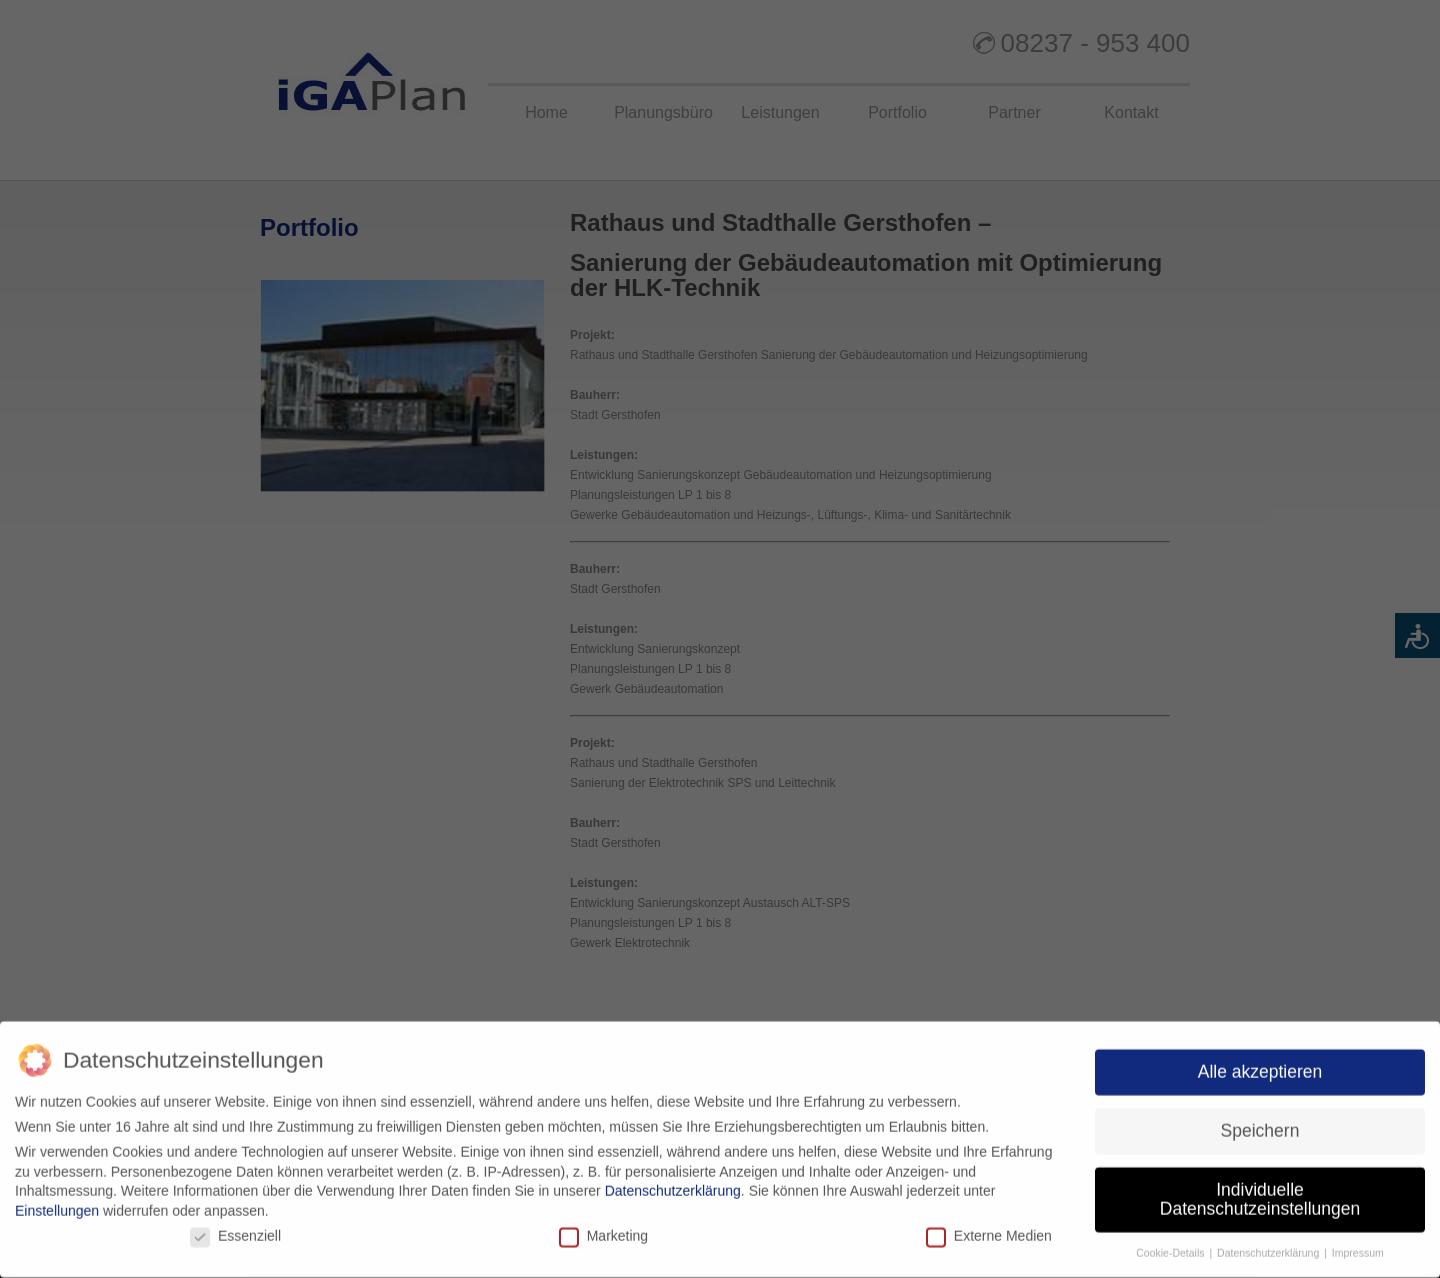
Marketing (603, 1230)
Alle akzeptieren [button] (1260, 1066)
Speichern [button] (1260, 1125)
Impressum (1358, 1247)
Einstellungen (57, 1205)
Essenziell (235, 1230)
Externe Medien (989, 1230)
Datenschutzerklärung (673, 1185)
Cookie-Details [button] (1171, 1247)
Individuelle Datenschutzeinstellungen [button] (1260, 1194)
